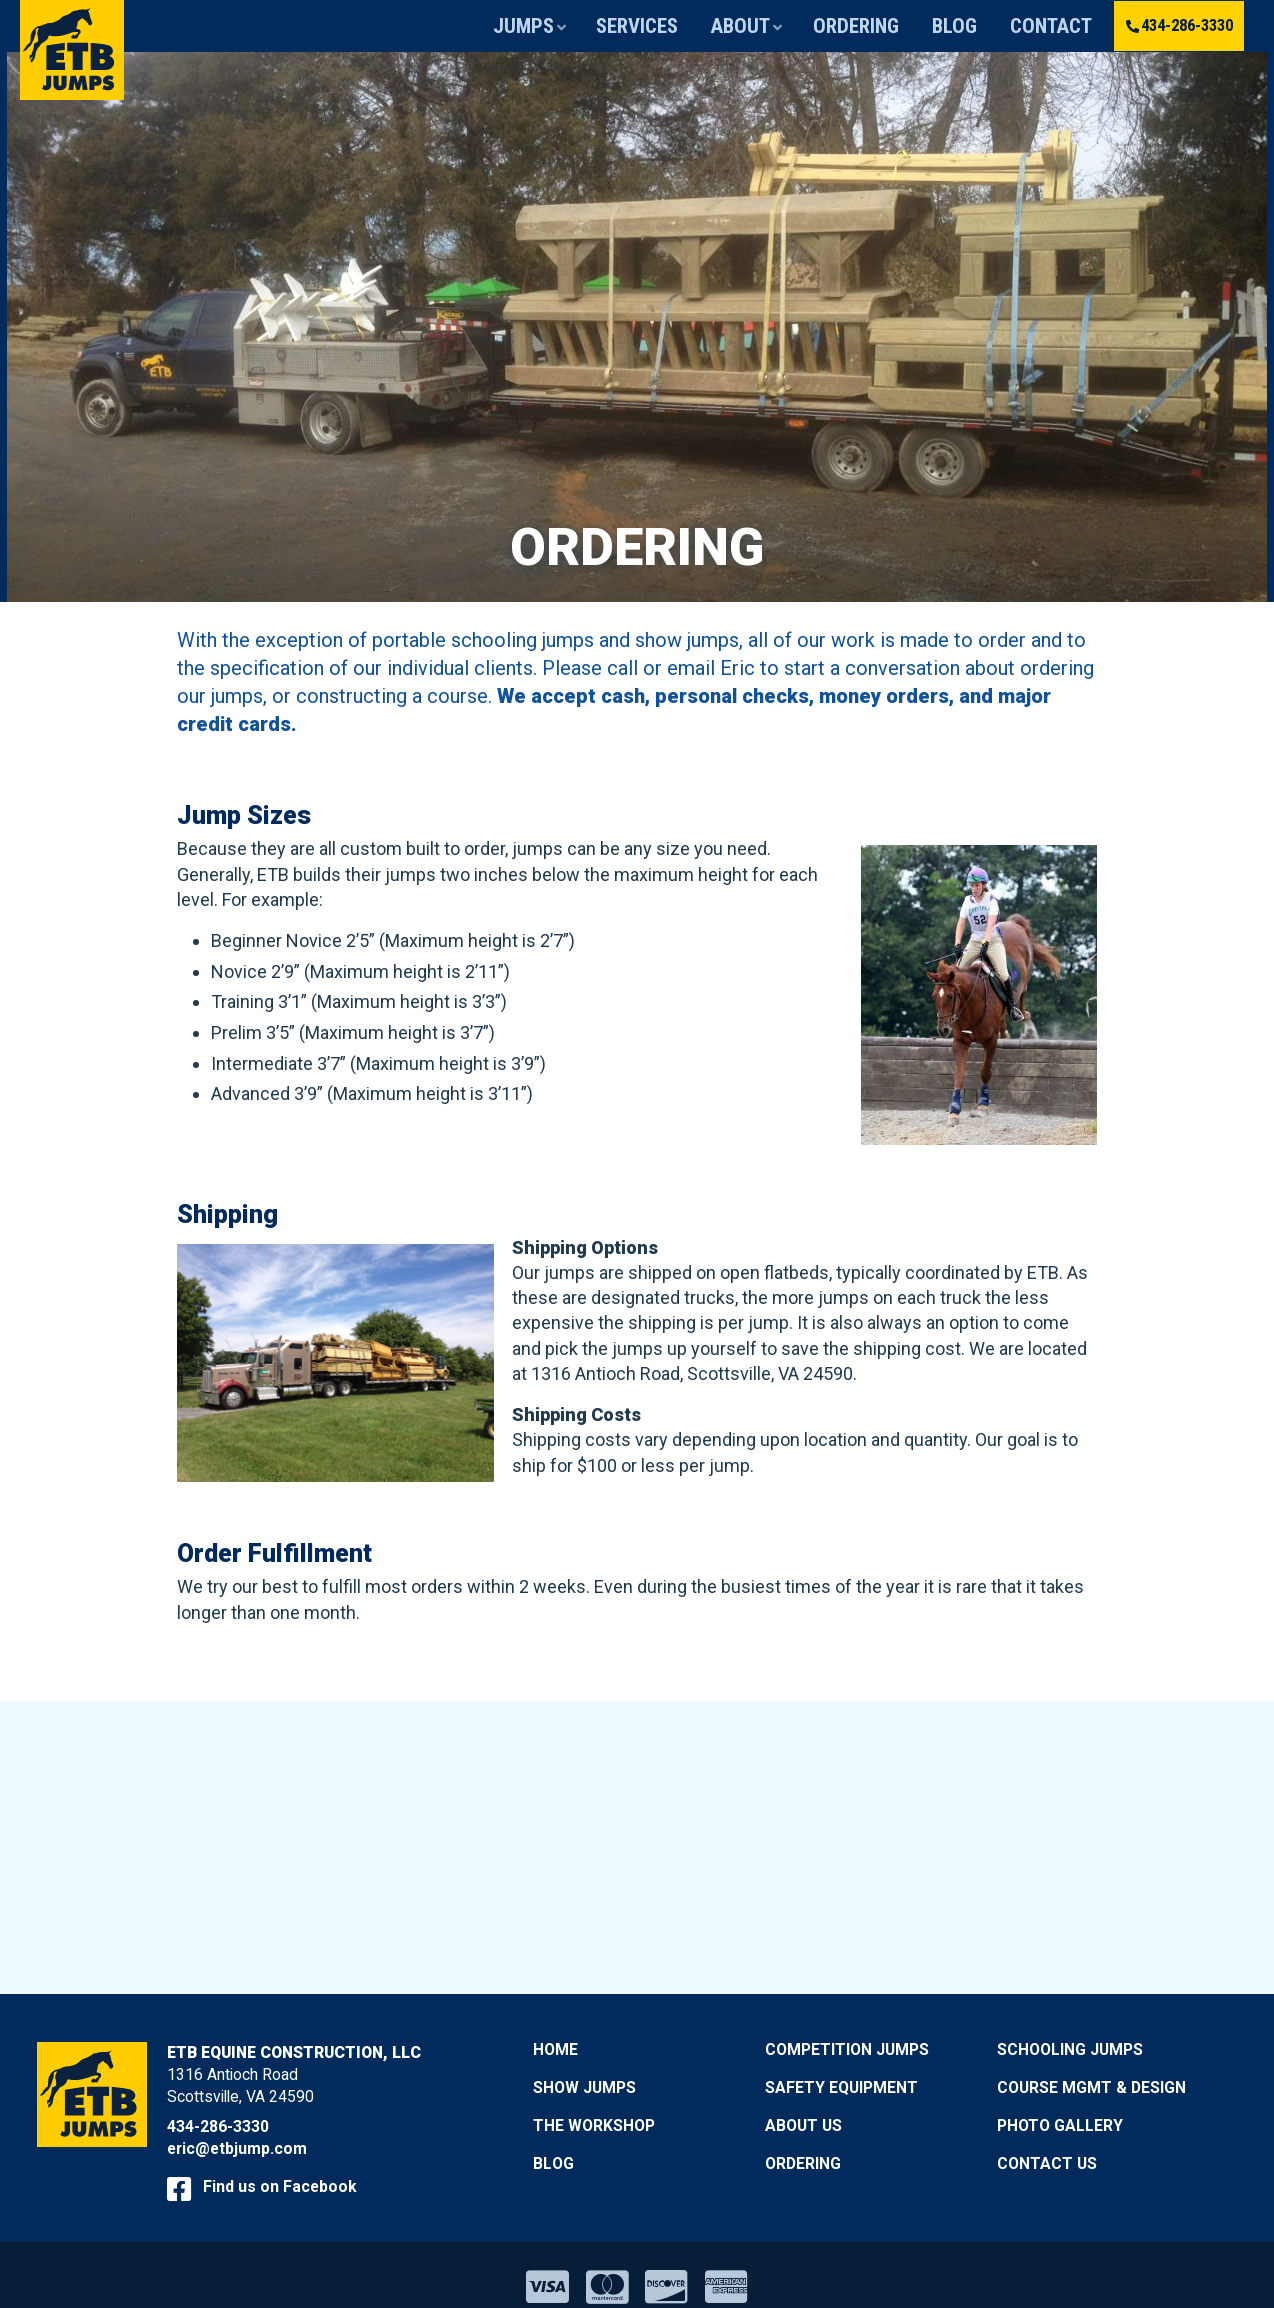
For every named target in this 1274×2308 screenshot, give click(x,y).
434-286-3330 (1173, 25)
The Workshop (594, 2125)
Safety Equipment (841, 2087)
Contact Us (1047, 2162)
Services (704, 26)
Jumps (608, 26)
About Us (803, 2125)
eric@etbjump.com (237, 2148)
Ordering (886, 26)
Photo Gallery (1060, 2125)
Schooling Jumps (1070, 2049)
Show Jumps (584, 2087)
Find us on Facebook (262, 2186)
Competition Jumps (847, 2049)
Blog (968, 26)
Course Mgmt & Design (1091, 2087)
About (790, 26)
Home (555, 2049)
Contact (1048, 26)
